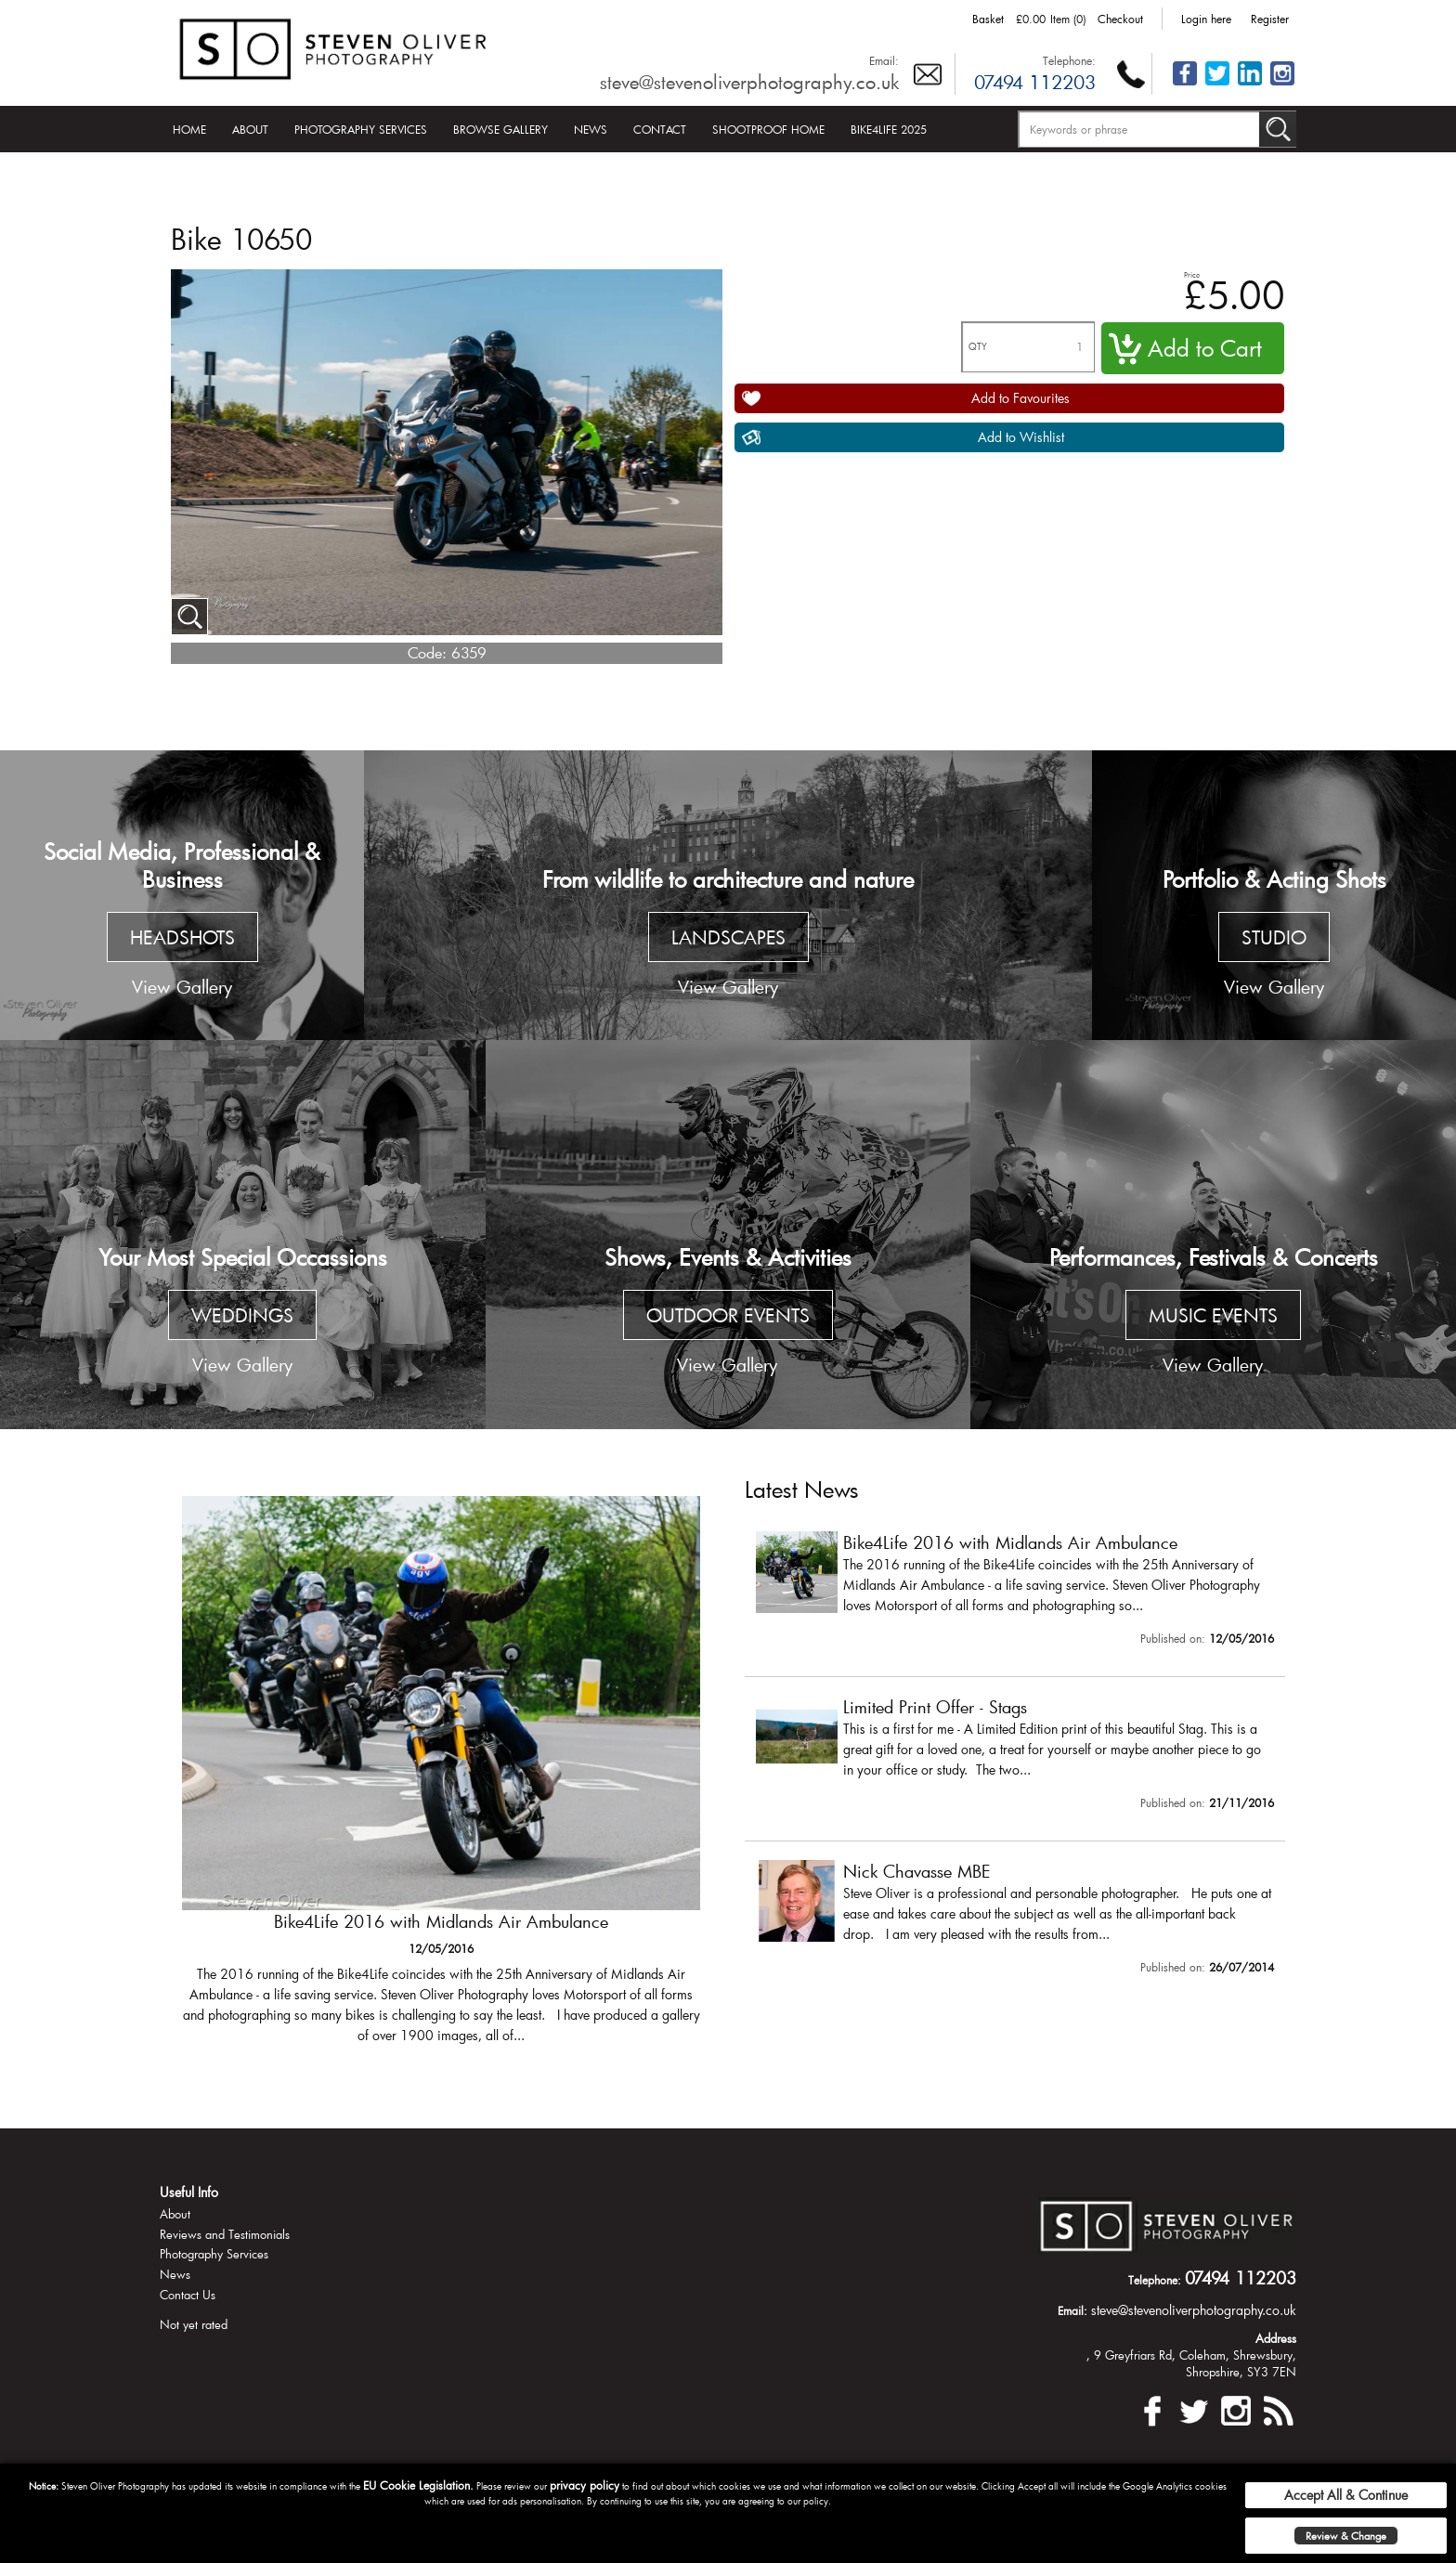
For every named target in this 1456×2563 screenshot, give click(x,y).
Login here (1206, 18)
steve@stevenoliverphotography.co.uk (749, 82)
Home (189, 129)
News (590, 129)
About (250, 129)
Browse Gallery (500, 129)
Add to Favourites (1020, 398)
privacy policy (584, 2485)
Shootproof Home (768, 129)
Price (1192, 274)
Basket (988, 18)
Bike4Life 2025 (889, 129)
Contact (659, 129)
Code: (427, 652)
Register (1270, 18)
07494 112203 (1035, 82)
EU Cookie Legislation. (418, 2485)
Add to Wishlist (1021, 437)
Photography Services (360, 129)
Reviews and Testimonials (225, 2234)
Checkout (1120, 18)
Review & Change (1346, 2536)
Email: (884, 60)
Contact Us (187, 2294)
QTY (977, 347)
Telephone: (1069, 60)
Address (1275, 2338)
